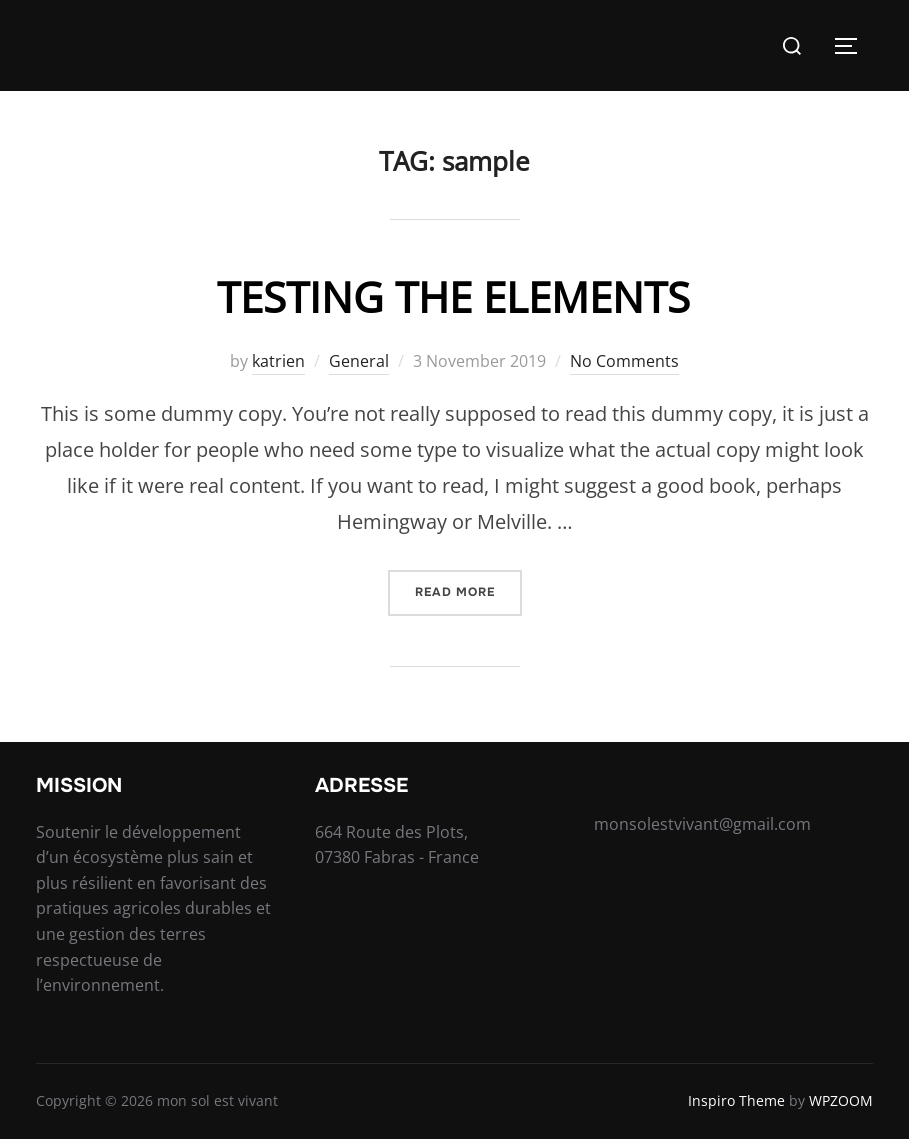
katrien (278, 361)
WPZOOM (841, 1100)
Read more (468, 590)
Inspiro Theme (736, 1100)
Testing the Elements (453, 296)
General (359, 361)
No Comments (624, 361)
